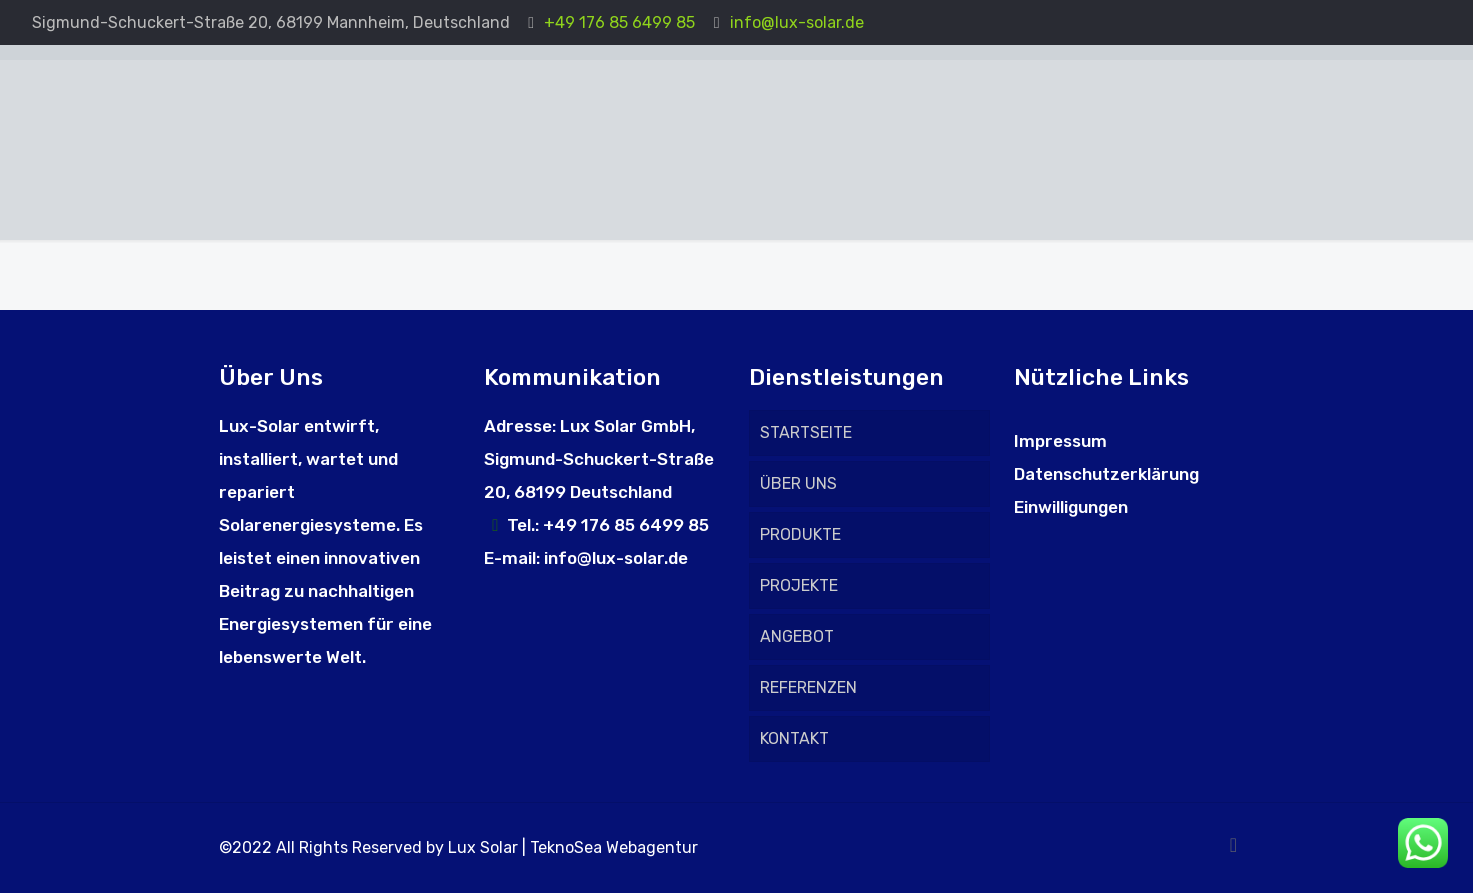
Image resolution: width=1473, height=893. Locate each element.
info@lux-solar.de (797, 22)
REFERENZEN (808, 687)
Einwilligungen (1071, 507)
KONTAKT (794, 738)
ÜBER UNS (798, 483)
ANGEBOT (797, 636)
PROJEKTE (799, 585)
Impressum (1060, 441)
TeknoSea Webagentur (614, 847)
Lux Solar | (489, 847)
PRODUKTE (800, 534)
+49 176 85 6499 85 (619, 22)
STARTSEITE (806, 432)
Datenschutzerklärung (1106, 474)
